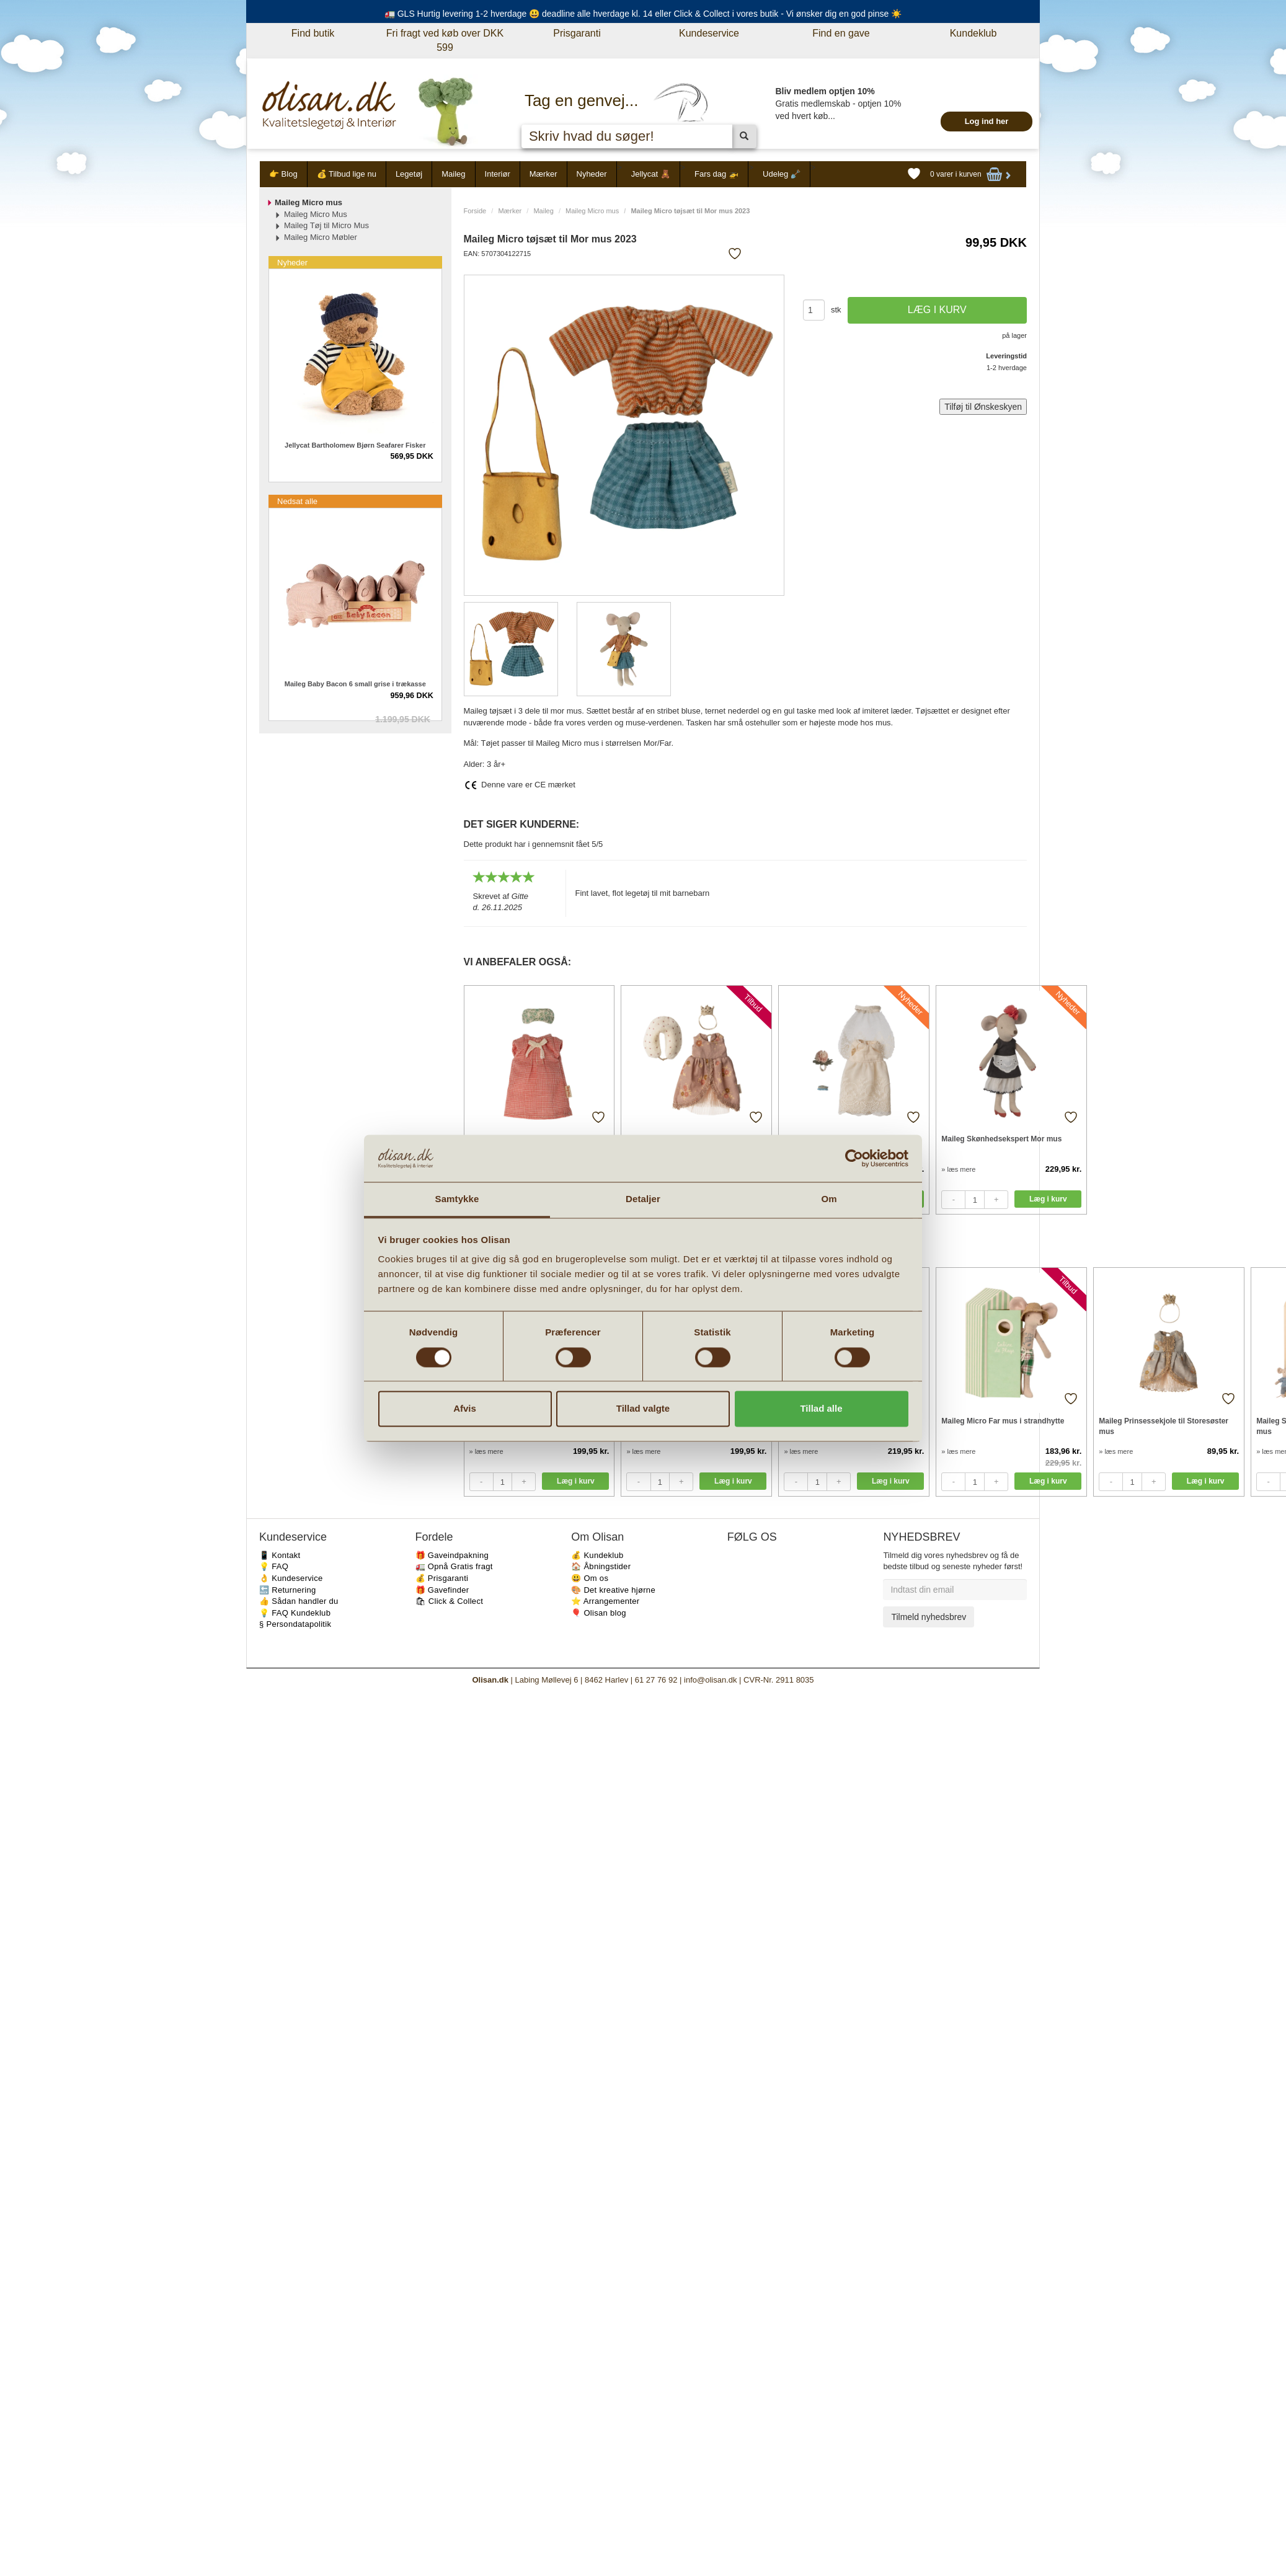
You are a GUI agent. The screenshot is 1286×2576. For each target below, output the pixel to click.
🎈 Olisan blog (598, 1613)
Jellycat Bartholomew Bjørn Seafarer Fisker (355, 445)
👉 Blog (283, 174)
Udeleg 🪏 (781, 174)
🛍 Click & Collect (449, 1601)
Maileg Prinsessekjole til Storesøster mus (1163, 1426)
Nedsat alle (297, 501)
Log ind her (987, 121)
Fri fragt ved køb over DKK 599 (444, 40)
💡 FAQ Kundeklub (294, 1613)
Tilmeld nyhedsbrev (928, 1617)
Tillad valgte (643, 1409)
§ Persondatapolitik (295, 1624)
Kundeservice (709, 33)
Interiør (497, 174)
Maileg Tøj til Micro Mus (326, 225)
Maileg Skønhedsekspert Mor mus (1001, 1139)
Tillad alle (821, 1409)
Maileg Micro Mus (315, 214)
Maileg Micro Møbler (320, 237)
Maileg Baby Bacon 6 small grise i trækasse (355, 684)
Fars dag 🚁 (716, 174)
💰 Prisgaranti (442, 1578)
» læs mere (958, 1169)
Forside (475, 211)
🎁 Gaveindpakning (452, 1555)
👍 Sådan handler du (299, 1601)
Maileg (453, 174)
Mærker (543, 174)
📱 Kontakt (279, 1555)
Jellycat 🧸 (650, 174)
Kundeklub (973, 33)
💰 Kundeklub (597, 1555)
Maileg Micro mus (592, 211)
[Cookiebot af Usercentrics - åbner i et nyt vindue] (854, 1158)
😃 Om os (589, 1578)
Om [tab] (828, 1199)
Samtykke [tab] (457, 1199)
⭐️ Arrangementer (605, 1601)
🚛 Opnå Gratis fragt (454, 1566)
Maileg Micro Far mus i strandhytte (1002, 1421)
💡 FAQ (273, 1566)
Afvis (464, 1409)
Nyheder (592, 174)
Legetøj (409, 174)
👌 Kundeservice (291, 1578)
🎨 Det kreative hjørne (613, 1590)
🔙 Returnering (287, 1590)
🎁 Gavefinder (442, 1590)
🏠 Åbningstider (601, 1566)
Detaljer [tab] (643, 1199)
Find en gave (841, 33)
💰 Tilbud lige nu (346, 174)
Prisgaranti (576, 33)
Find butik (312, 33)
